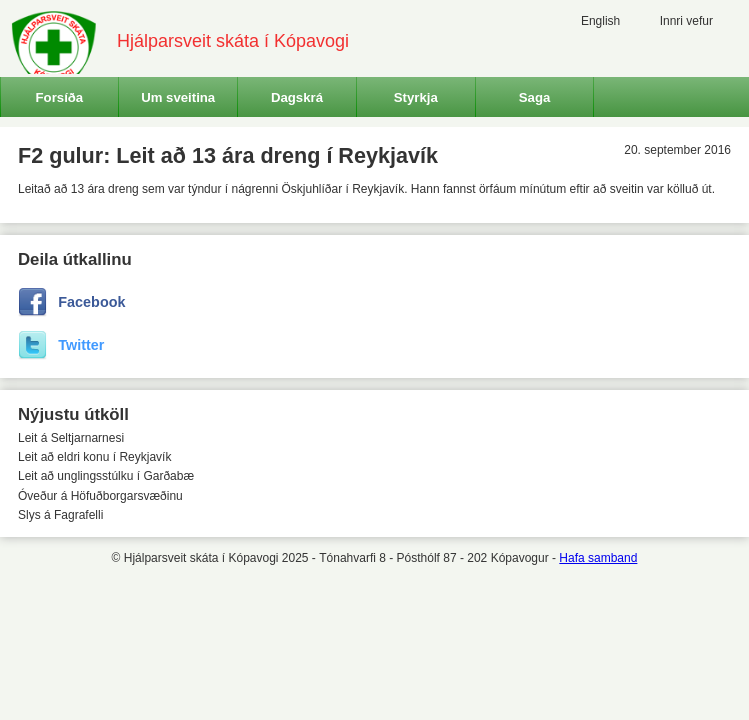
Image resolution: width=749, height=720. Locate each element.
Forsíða (60, 97)
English (600, 21)
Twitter (81, 345)
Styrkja (416, 97)
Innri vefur (686, 21)
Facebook (91, 302)
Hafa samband (598, 558)
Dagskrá (297, 97)
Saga (535, 97)
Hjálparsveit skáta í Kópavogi (233, 41)
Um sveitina (178, 97)
